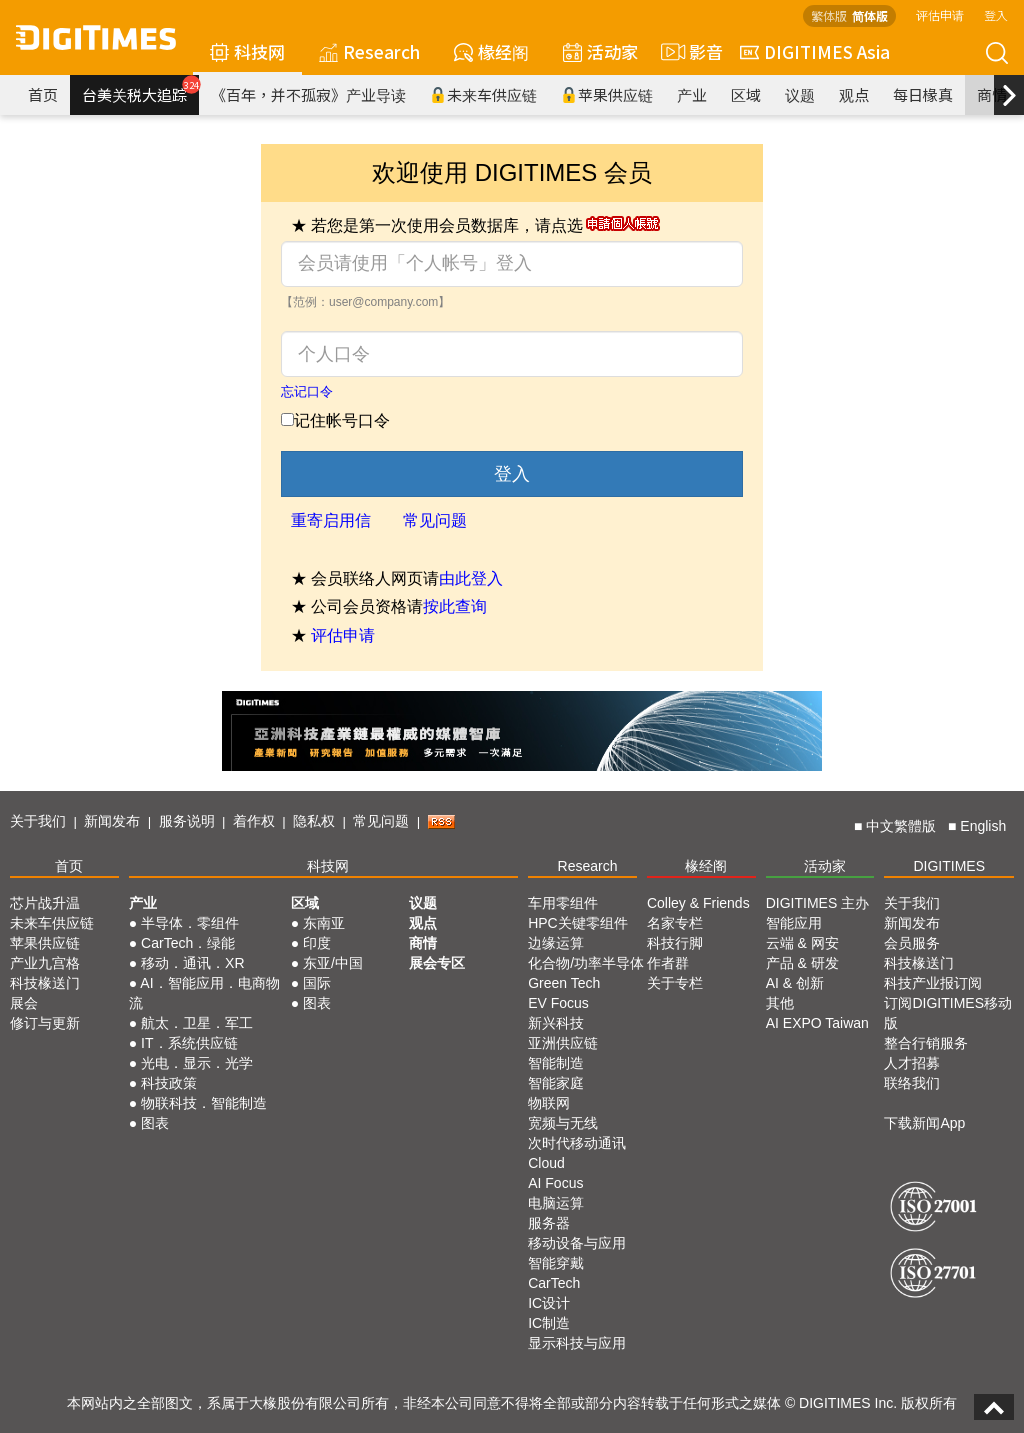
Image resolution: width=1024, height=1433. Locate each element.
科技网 (247, 51)
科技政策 (169, 1083)
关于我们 (38, 821)
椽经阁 (491, 51)
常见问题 (435, 520)
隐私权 (314, 821)
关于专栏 (675, 983)
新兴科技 (556, 1023)
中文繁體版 (901, 826)
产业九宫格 (45, 963)
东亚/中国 (333, 963)
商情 (992, 94)
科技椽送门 (45, 983)
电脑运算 (556, 1203)
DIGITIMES (949, 866)
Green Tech (564, 983)
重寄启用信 (331, 520)
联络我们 (912, 1083)
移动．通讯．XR (192, 963)
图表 (155, 1123)
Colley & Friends (698, 903)
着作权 (254, 821)
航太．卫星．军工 (197, 1023)
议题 (800, 94)
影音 (689, 52)
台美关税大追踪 (140, 90)
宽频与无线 (563, 1123)
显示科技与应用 (577, 1343)
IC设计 (549, 1303)
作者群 (668, 963)
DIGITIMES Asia (815, 51)
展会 (24, 1003)
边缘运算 (556, 943)
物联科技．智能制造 (204, 1103)
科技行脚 (675, 943)
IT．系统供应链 (189, 1043)
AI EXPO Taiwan (817, 1023)
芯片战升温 (45, 903)
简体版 (870, 15)
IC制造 (549, 1323)
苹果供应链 (607, 94)
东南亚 (324, 923)
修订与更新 (45, 1023)
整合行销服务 (926, 1043)
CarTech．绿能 (188, 943)
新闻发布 (112, 821)
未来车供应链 (483, 94)
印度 (317, 943)
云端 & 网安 (802, 943)
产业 (692, 94)
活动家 (600, 51)
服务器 (549, 1223)
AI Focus (555, 1183)
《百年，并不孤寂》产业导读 (308, 94)
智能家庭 (556, 1083)
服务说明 (187, 821)
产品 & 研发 (802, 963)
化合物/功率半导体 (586, 963)
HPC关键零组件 (578, 923)
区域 (746, 94)
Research (369, 51)
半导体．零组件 (190, 923)
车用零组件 (563, 903)
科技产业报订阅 (933, 983)
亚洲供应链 (563, 1043)
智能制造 (556, 1063)
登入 (996, 14)
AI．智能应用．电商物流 (204, 993)
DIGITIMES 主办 (817, 903)
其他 (780, 1003)
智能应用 (794, 923)
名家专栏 (675, 923)
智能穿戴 (556, 1263)
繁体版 (829, 15)
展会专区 (437, 963)
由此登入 (471, 578)
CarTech (554, 1283)
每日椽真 (923, 94)
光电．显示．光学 (197, 1063)
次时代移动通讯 (577, 1143)
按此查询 (455, 606)
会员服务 (912, 943)
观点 (854, 94)
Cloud (546, 1163)
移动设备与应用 (577, 1243)
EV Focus (558, 1003)
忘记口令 (307, 391)
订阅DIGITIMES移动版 (948, 1013)
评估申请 (940, 14)
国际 (317, 983)
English (983, 826)
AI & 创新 (795, 983)
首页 (43, 94)
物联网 (549, 1103)
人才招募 (912, 1063)
